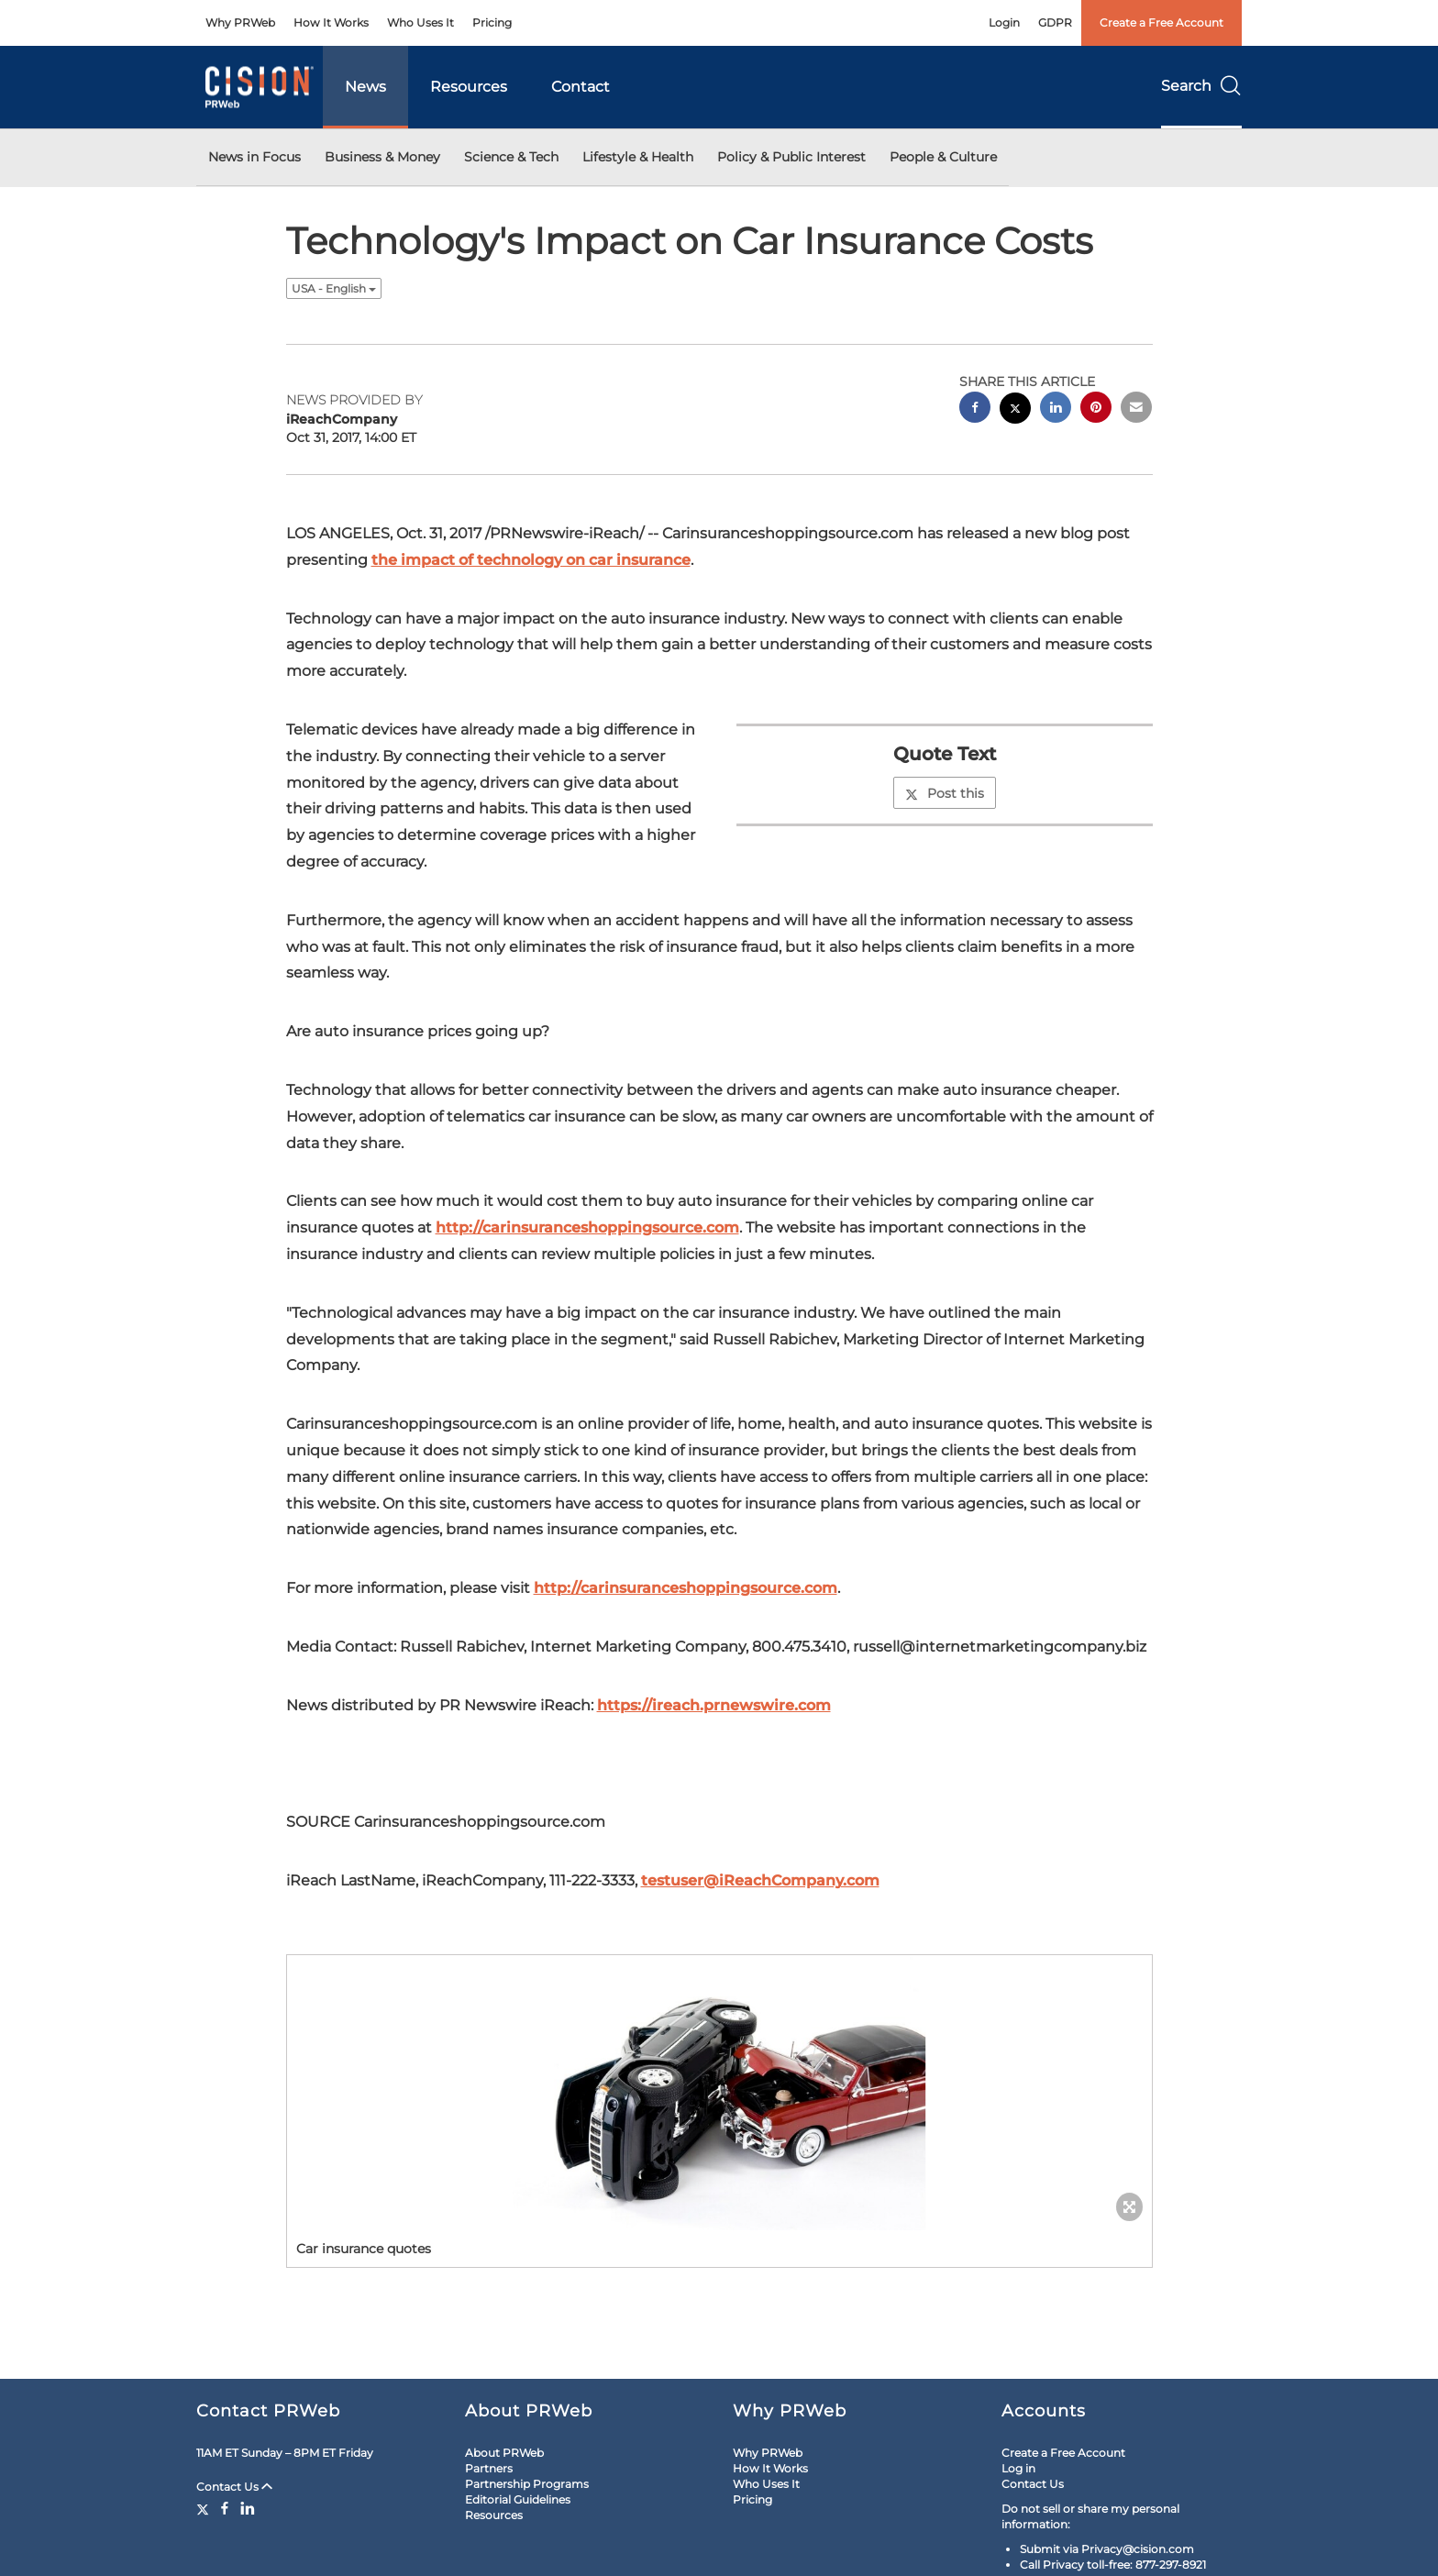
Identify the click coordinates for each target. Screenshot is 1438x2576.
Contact (580, 86)
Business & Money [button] (382, 157)
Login (1004, 22)
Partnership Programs (527, 2484)
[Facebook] (224, 2508)
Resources (468, 86)
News (365, 86)
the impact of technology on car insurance (531, 560)
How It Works (331, 22)
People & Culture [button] (943, 157)
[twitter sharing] (1015, 410)
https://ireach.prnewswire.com (714, 1705)
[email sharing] (1136, 409)
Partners (489, 2468)
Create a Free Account (1161, 22)
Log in (1018, 2468)
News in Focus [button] (254, 157)
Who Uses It (420, 22)
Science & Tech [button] (511, 157)
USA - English (334, 288)
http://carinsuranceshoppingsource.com (587, 1227)
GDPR (1055, 22)
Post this (944, 793)
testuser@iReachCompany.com (760, 1880)
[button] (719, 2092)
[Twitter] (205, 2508)
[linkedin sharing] (1055, 409)
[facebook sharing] (974, 409)
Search (1201, 85)
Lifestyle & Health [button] (637, 157)
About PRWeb (504, 2453)
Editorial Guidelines (517, 2499)
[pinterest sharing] (1096, 409)
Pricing (492, 22)
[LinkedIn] (248, 2508)
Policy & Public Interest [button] (791, 157)
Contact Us (234, 2486)
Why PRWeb (240, 22)
